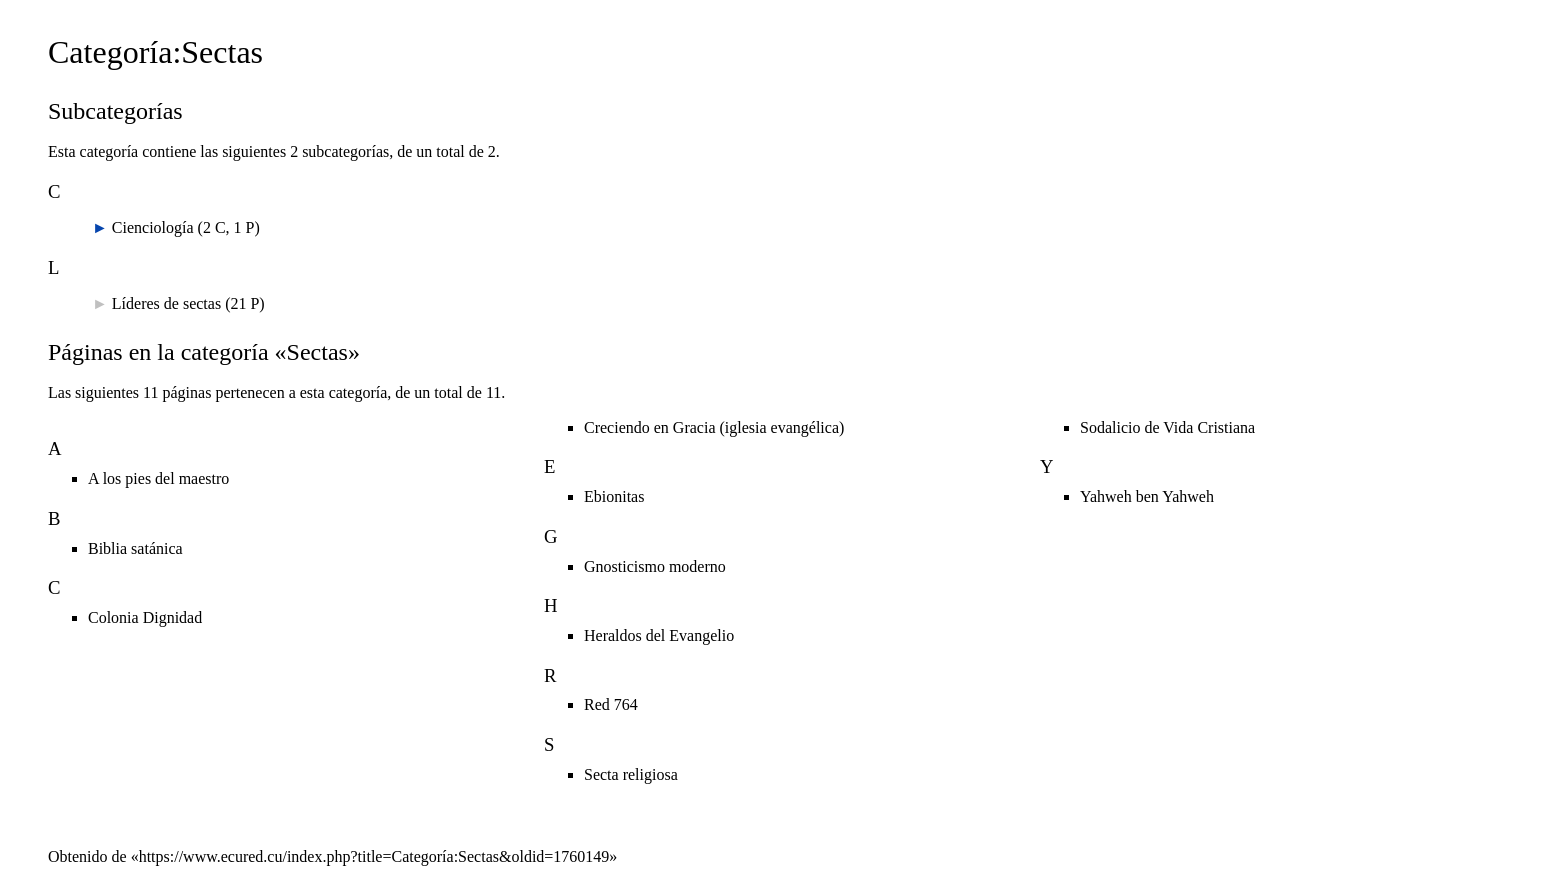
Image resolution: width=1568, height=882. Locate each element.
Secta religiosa (631, 774)
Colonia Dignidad (145, 617)
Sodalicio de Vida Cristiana (1167, 427)
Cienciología (153, 227)
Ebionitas (614, 496)
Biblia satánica (135, 548)
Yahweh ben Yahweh (1147, 496)
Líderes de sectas (166, 303)
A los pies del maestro (158, 478)
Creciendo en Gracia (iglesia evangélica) (714, 427)
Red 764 (611, 704)
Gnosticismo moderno (655, 566)
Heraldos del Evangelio (659, 635)
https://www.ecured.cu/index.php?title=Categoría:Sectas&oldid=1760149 (374, 856)
